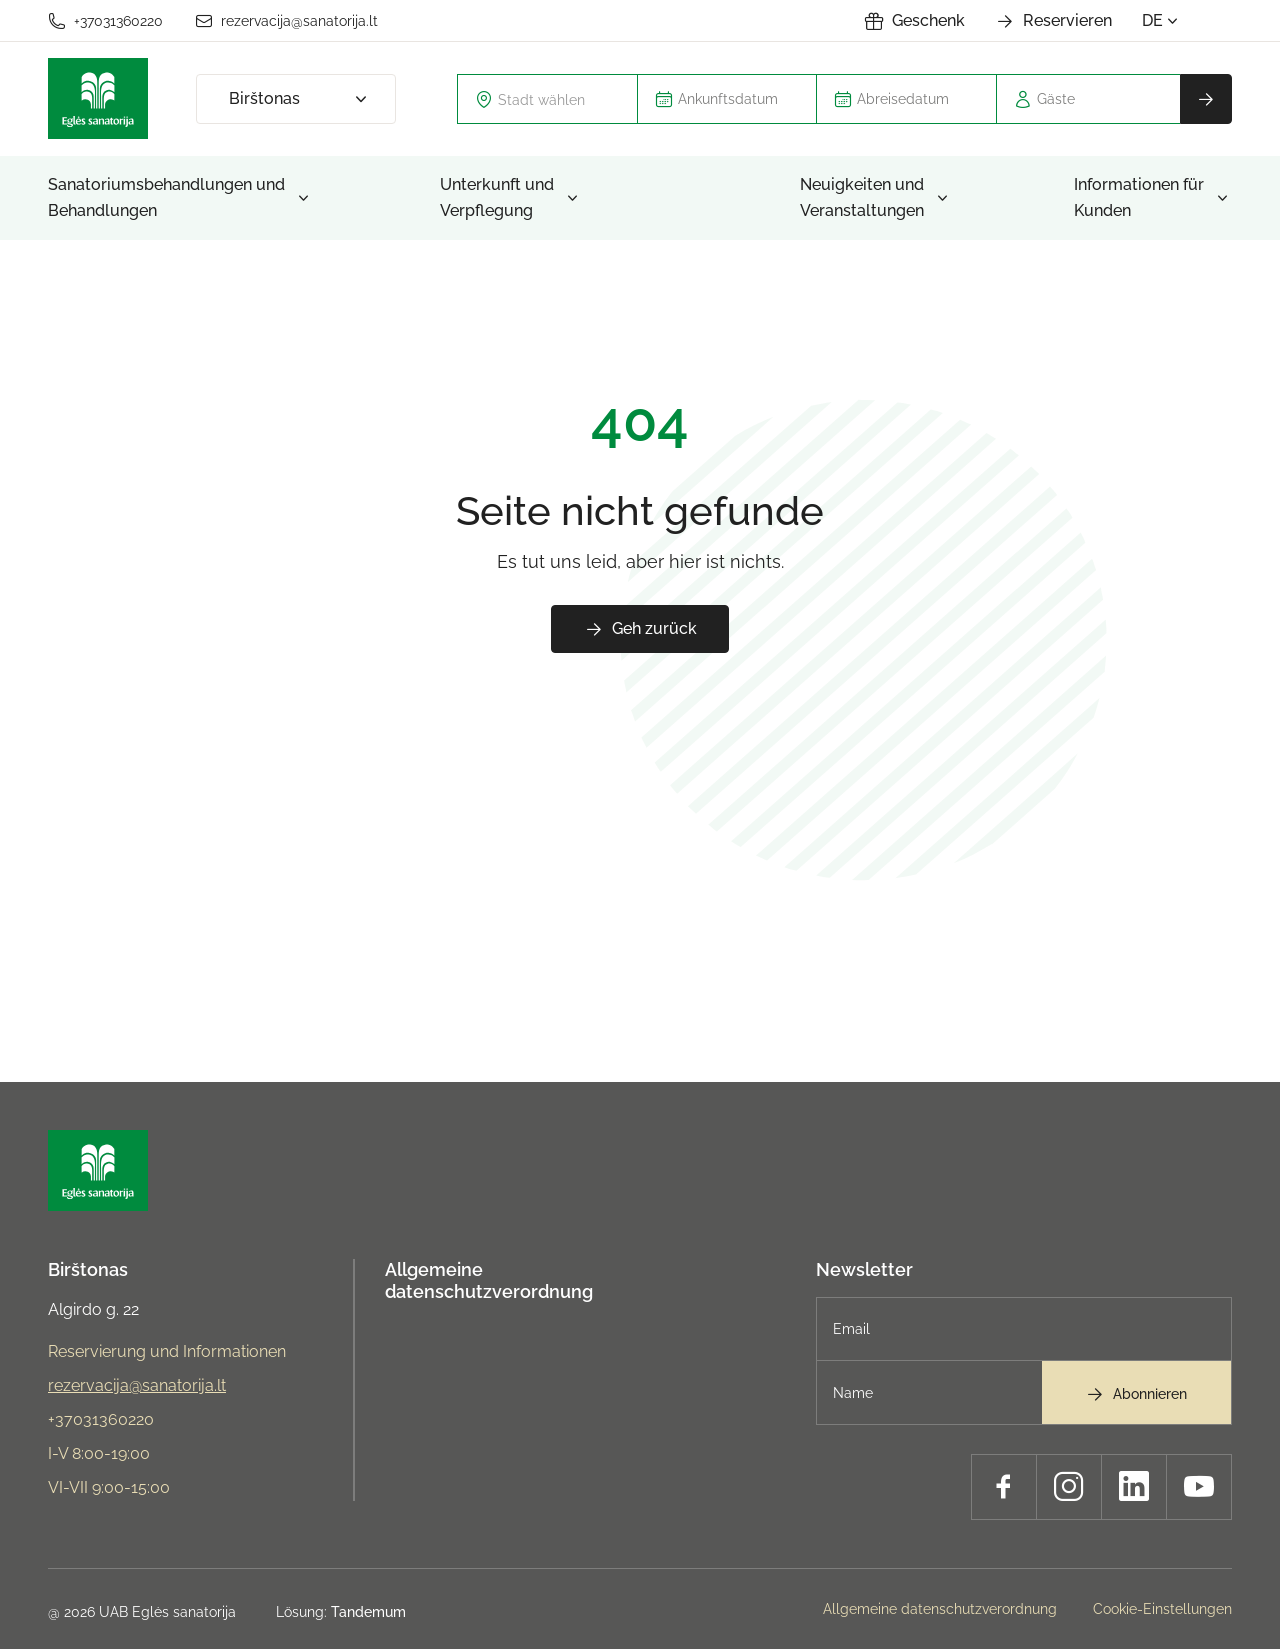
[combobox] (547, 99)
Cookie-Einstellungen (1162, 1609)
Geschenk (914, 21)
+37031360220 (105, 21)
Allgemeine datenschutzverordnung (489, 1280)
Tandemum (368, 1612)
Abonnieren (1136, 1394)
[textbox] (559, 99)
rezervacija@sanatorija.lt (286, 21)
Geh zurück (640, 629)
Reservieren (1053, 21)
